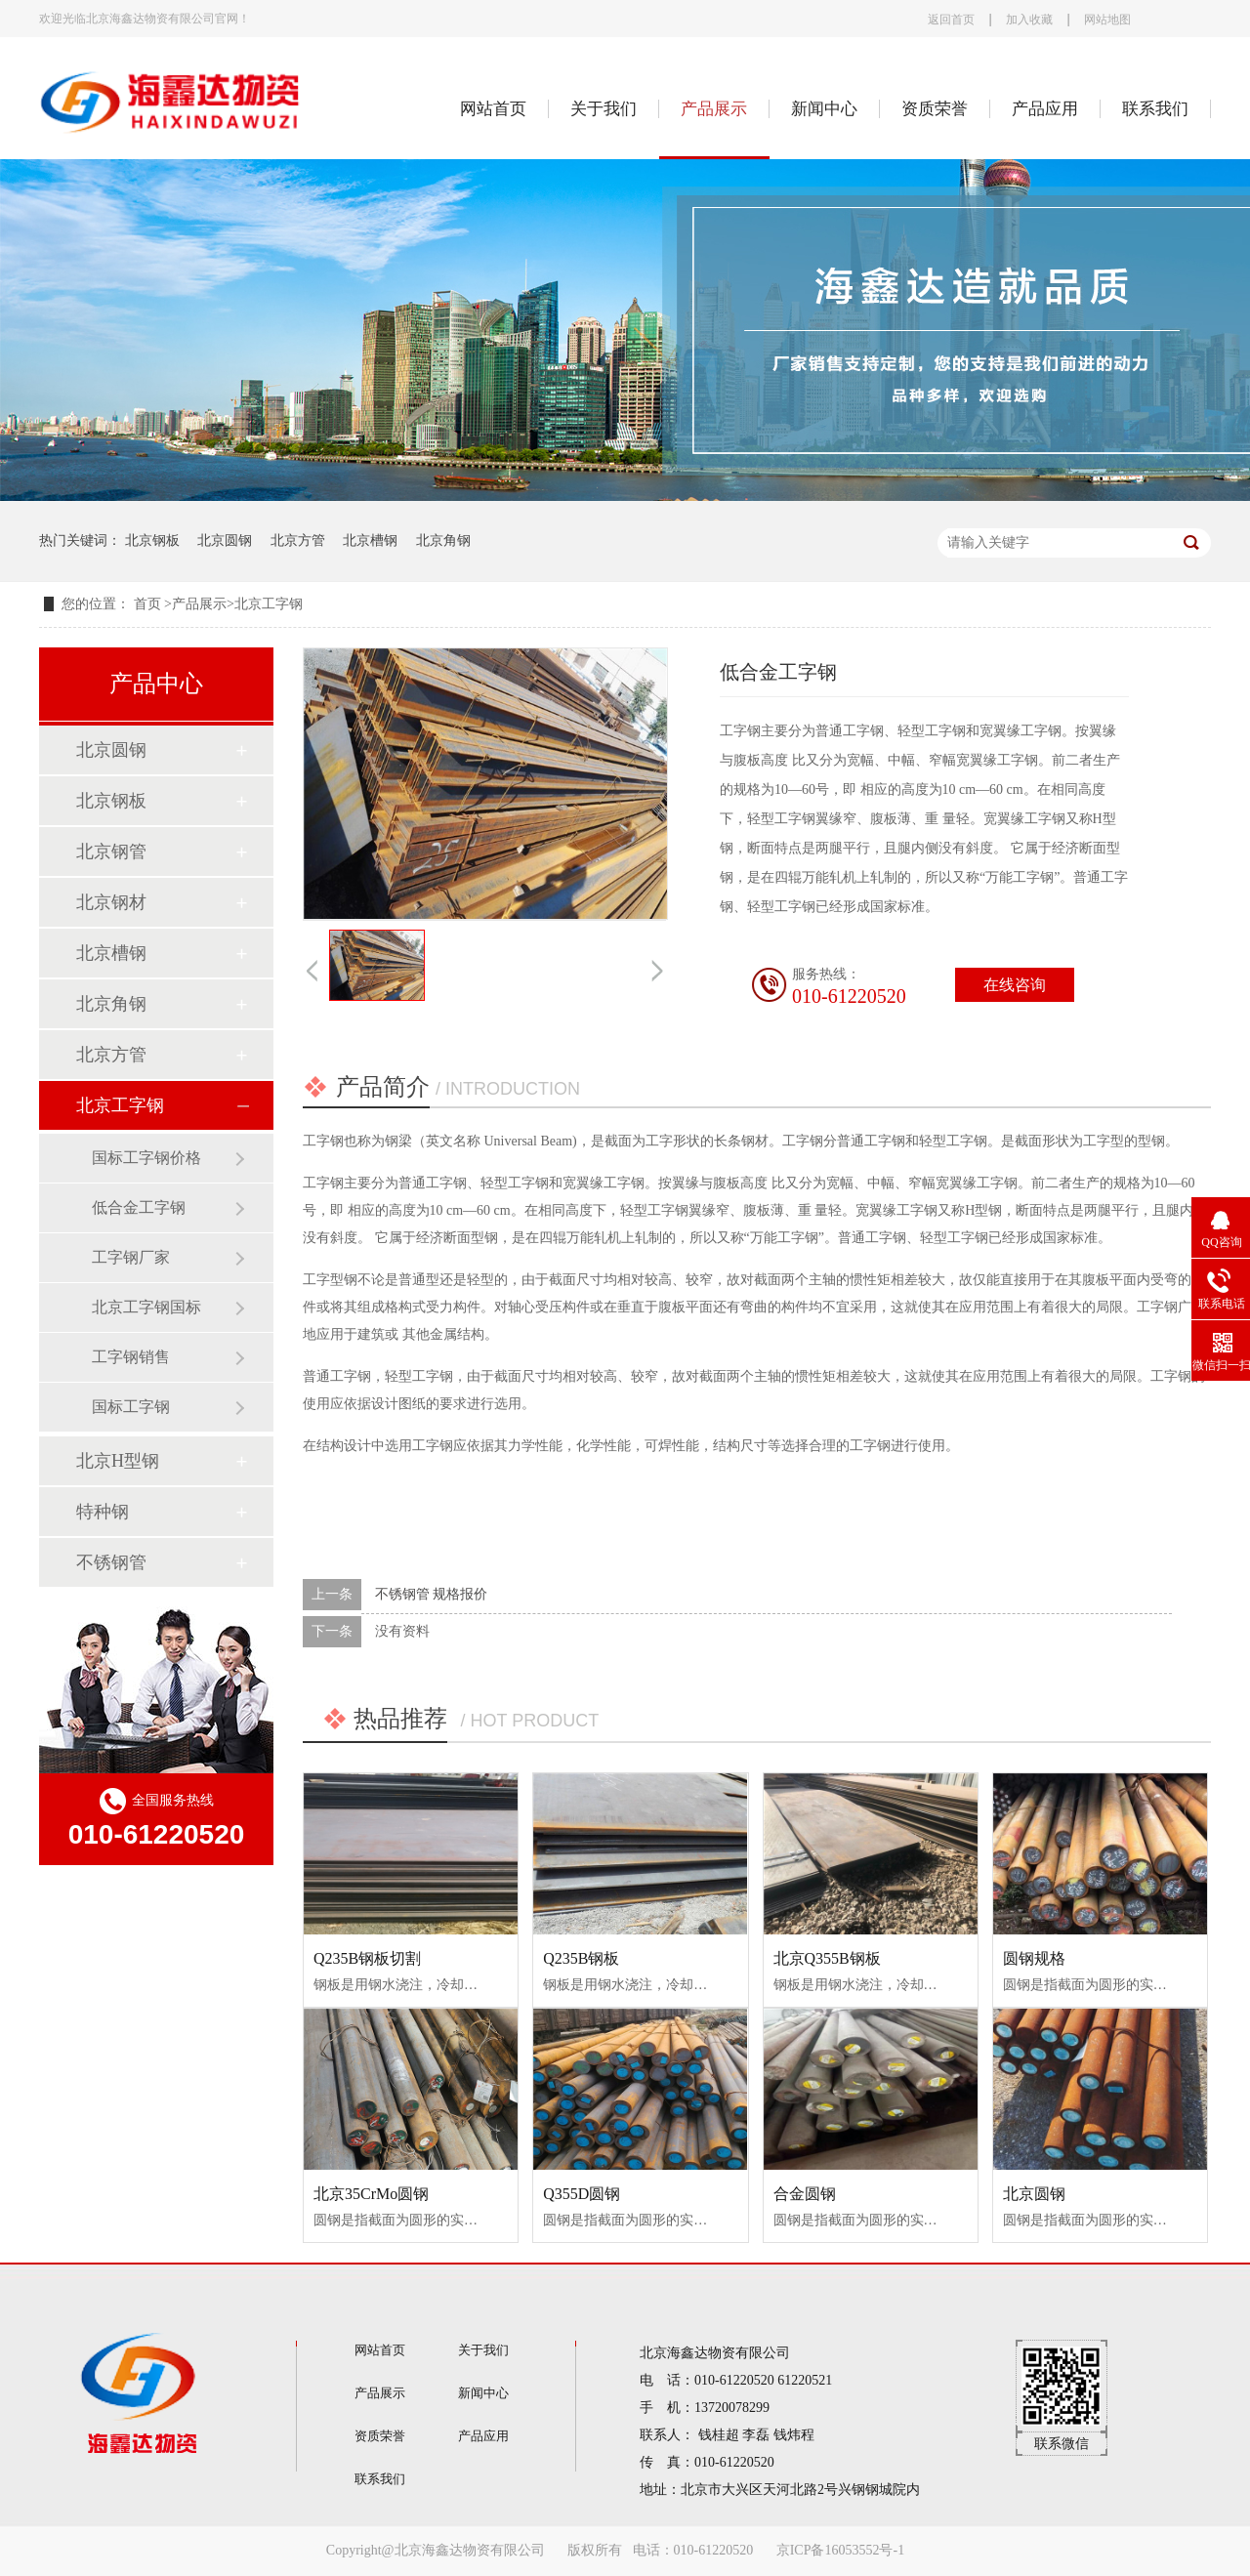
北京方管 (298, 540)
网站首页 (493, 109)
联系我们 (1155, 109)
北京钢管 (111, 851)
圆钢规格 (1034, 1958)
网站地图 (1107, 20)
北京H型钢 (117, 1461)
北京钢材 (111, 902)
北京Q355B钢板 (827, 1958)
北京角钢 (443, 540)
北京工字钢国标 (146, 1307)
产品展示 (714, 109)
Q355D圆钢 (581, 2193)
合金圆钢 (804, 2193)
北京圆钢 (224, 540)
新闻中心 (824, 109)
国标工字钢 (131, 1406)
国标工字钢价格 (146, 1157)
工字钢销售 (131, 1357)
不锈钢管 (111, 1562)
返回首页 (951, 20)
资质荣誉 (934, 109)
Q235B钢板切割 (367, 1958)
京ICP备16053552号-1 (840, 2550)
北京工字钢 (268, 604)
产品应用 (1045, 109)
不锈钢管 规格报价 (431, 1594)
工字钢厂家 (131, 1257)
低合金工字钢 (139, 1207)
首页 (149, 604)
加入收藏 (1029, 20)
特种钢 (102, 1511)
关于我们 (603, 109)
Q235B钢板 (581, 1958)
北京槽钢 (370, 540)
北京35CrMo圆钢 (371, 2193)
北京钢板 (152, 540)
